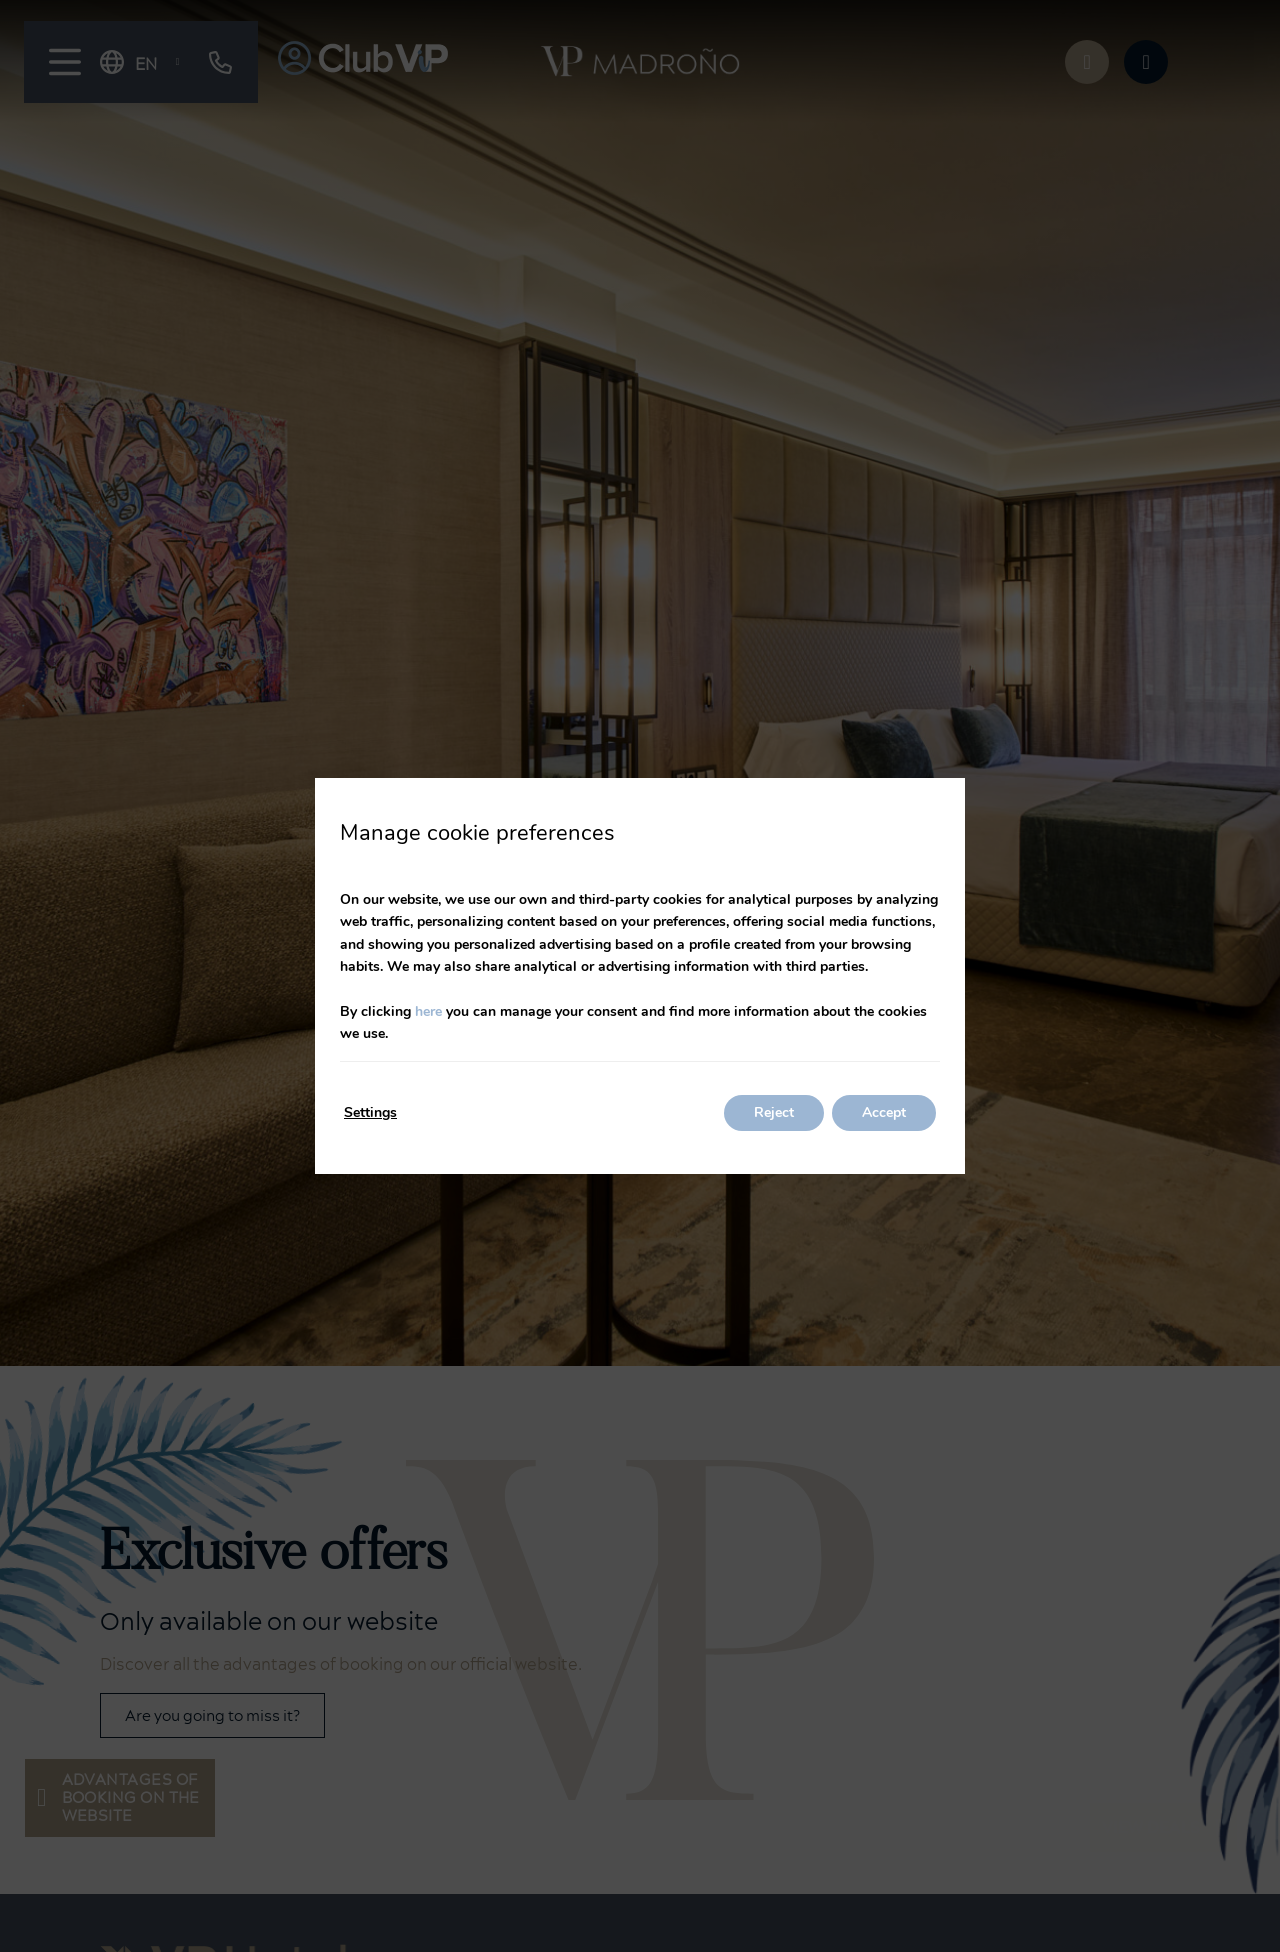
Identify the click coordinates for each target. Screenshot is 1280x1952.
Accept (884, 1112)
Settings (370, 1112)
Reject (774, 1112)
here (428, 1011)
